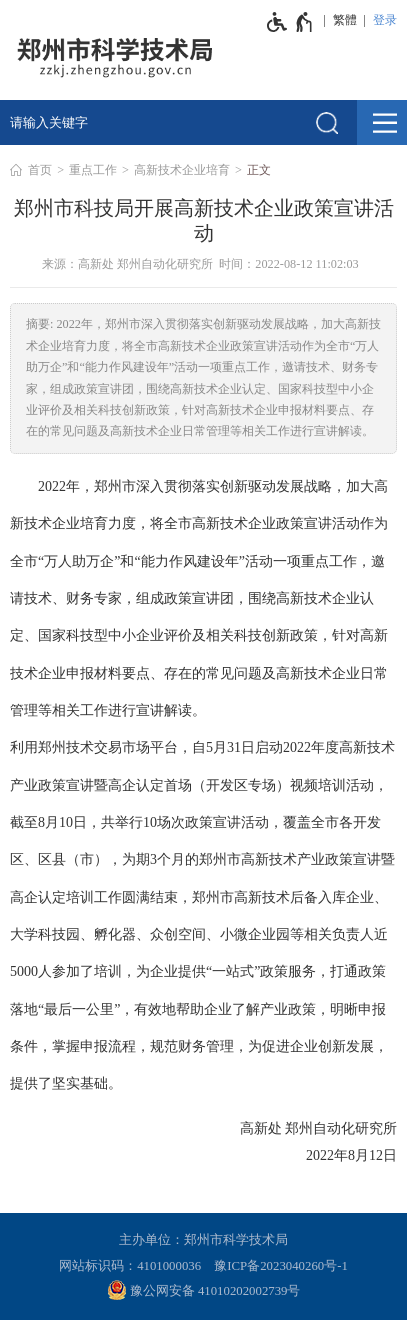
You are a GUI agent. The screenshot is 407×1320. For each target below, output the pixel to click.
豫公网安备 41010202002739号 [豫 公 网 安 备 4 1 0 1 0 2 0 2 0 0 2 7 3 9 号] (204, 1290)
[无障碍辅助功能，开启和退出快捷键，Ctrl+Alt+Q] (290, 22)
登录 (385, 20)
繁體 (345, 20)
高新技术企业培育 (182, 170)
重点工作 (93, 170)
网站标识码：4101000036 (130, 1266)
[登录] (382, 20)
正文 (259, 170)
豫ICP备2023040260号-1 (281, 1266)
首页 (40, 170)
